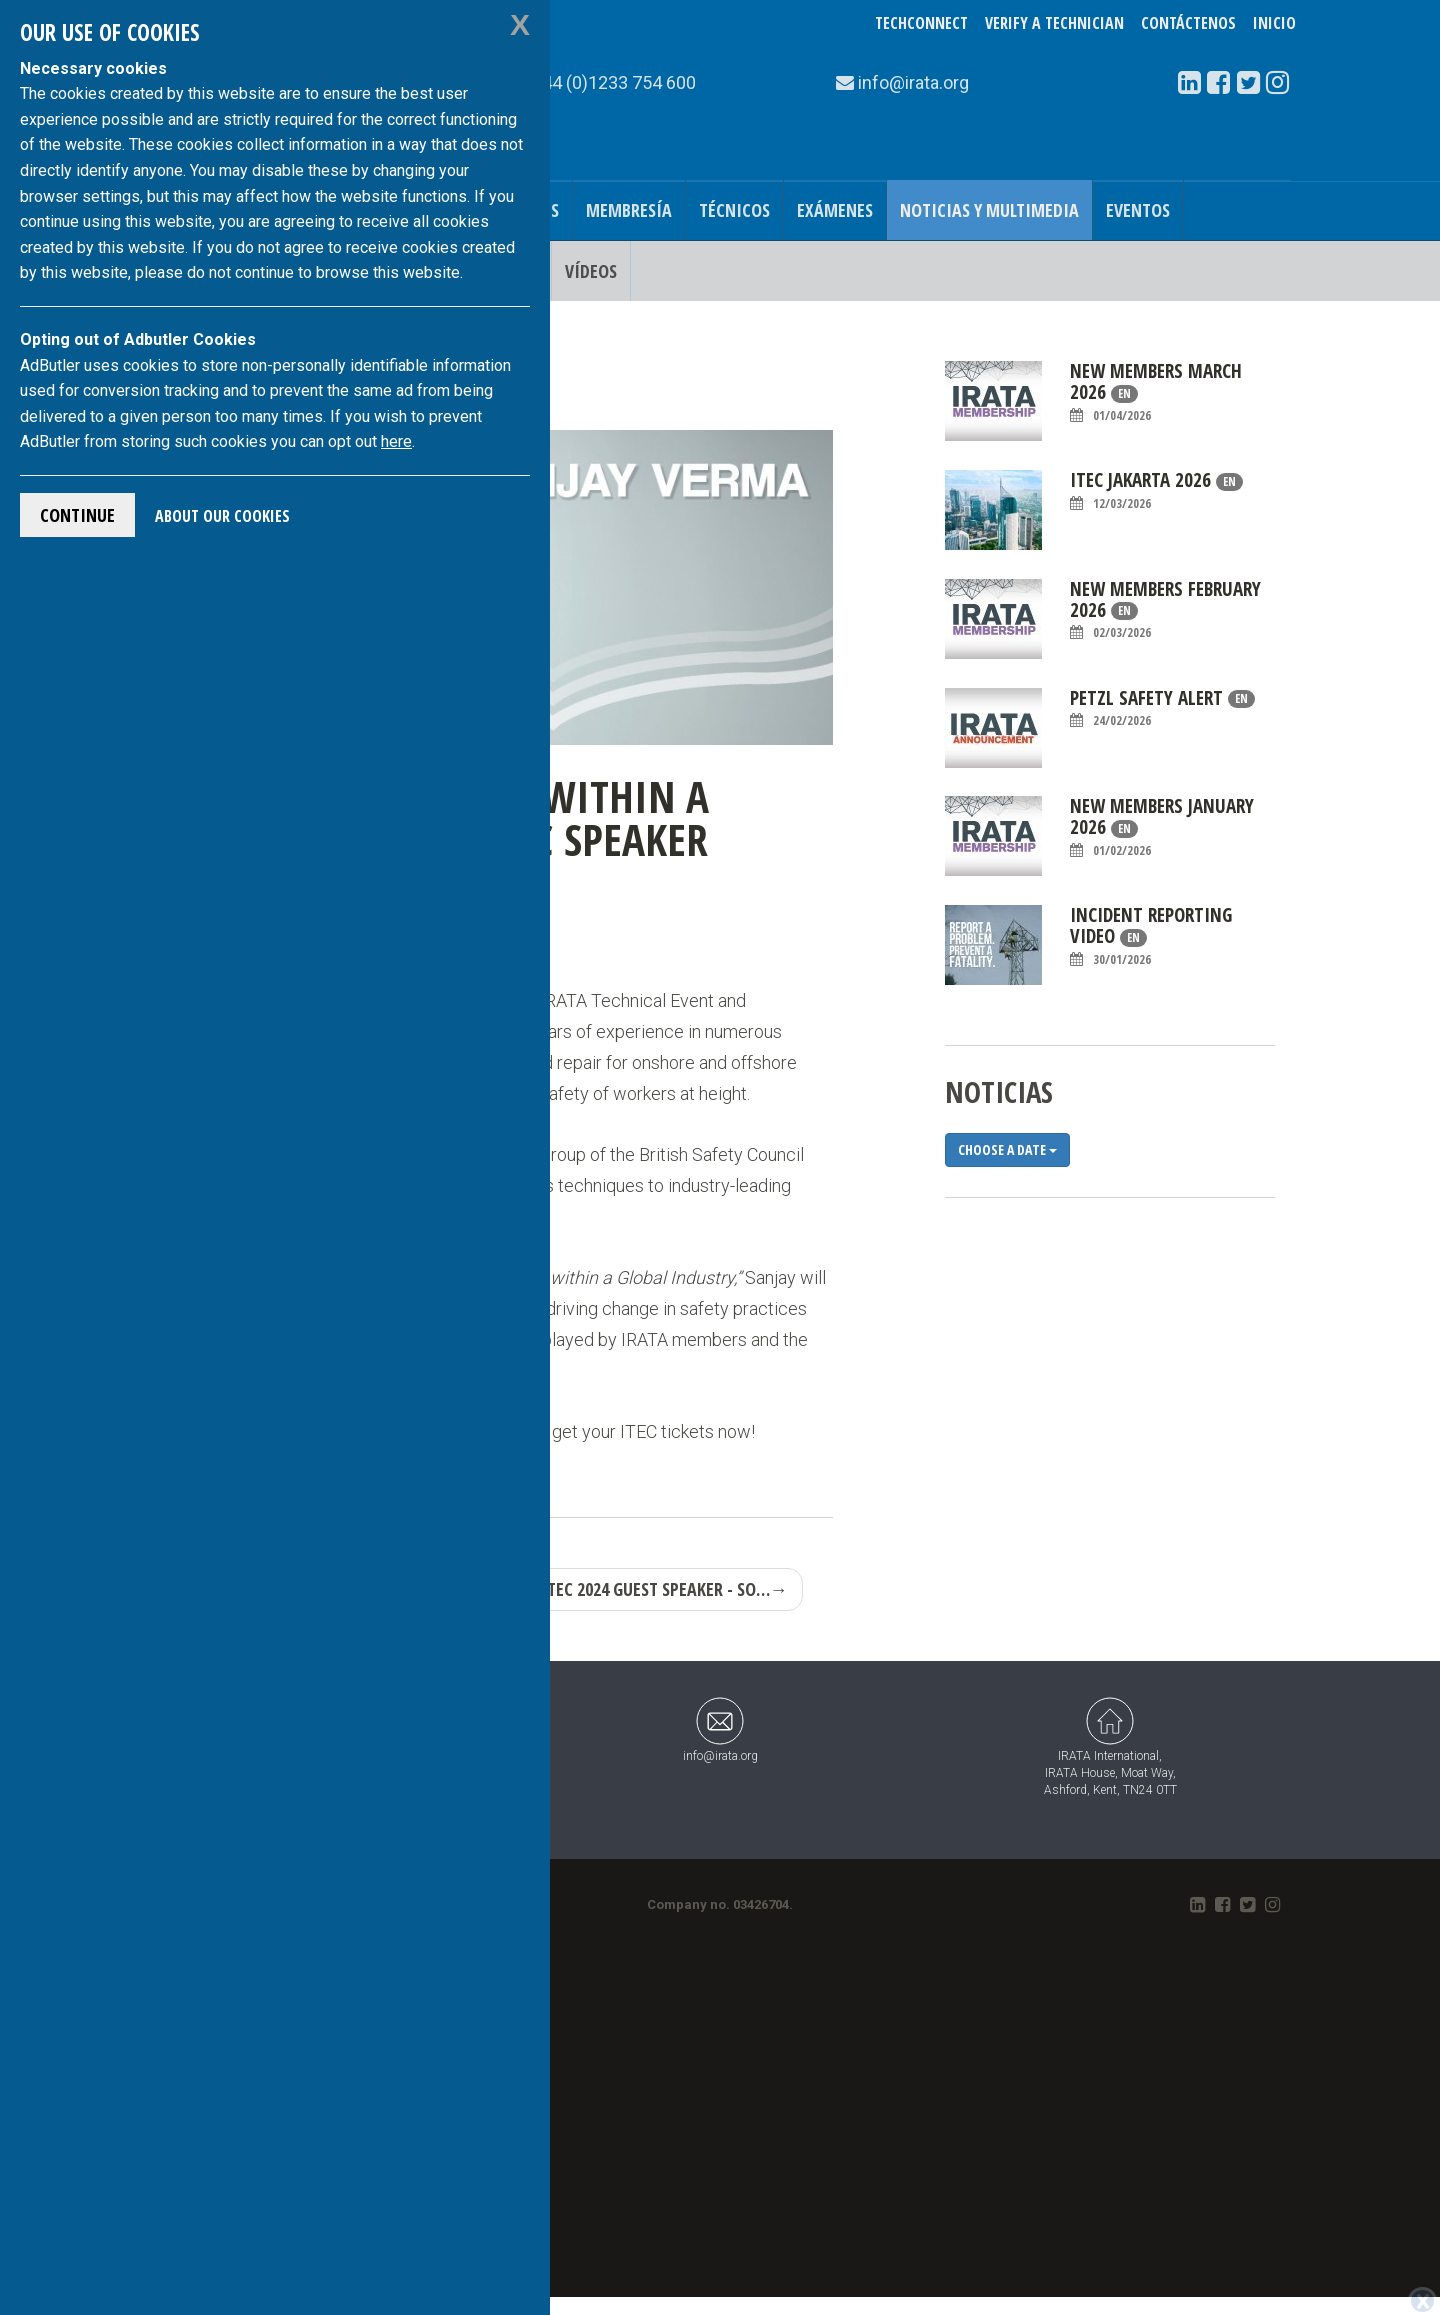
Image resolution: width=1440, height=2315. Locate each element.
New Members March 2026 (1156, 392)
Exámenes (835, 210)
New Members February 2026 (1165, 610)
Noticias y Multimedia (989, 210)
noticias (999, 1091)
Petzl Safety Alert (1162, 709)
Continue (77, 515)
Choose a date (1007, 1149)
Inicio (1274, 23)
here (396, 441)
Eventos (1138, 210)
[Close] (1422, 2301)
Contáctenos (1188, 23)
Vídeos (591, 271)
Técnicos (734, 210)
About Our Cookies (222, 516)
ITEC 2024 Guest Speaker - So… (664, 1589)
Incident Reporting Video (1151, 936)
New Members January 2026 (1162, 827)
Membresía (629, 210)
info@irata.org (720, 1729)
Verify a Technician (1054, 23)
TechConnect (921, 23)
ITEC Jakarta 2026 (1156, 491)
